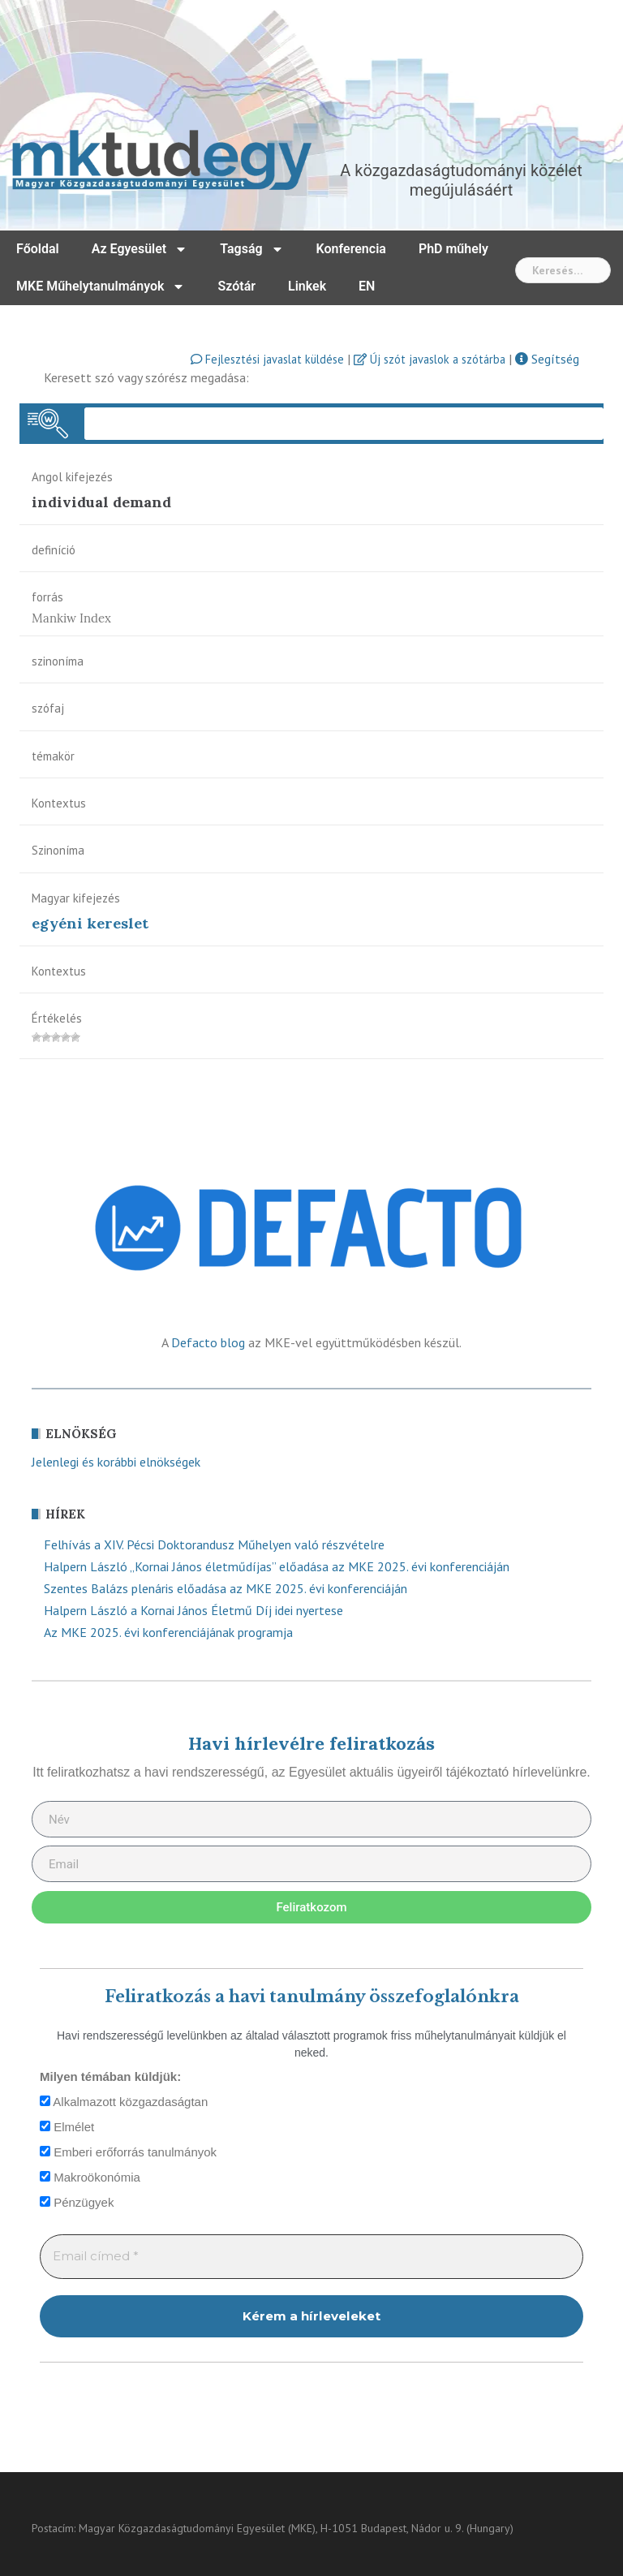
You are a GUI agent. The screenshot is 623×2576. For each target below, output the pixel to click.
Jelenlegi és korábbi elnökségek (116, 1462)
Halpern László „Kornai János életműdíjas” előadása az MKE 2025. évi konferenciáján (276, 1566)
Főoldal (37, 248)
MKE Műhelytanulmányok (100, 286)
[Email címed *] (311, 2256)
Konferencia (351, 248)
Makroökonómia (90, 2177)
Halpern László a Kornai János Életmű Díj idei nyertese (193, 1610)
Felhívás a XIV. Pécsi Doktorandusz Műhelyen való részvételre (214, 1544)
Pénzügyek (77, 2202)
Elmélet (67, 2127)
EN (367, 286)
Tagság (251, 249)
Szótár (236, 286)
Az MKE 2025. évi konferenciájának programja (168, 1632)
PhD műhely (453, 248)
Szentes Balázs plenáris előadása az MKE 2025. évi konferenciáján (225, 1588)
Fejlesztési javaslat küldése (267, 359)
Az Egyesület (140, 249)
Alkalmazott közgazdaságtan (124, 2102)
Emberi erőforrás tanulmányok (128, 2152)
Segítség (547, 359)
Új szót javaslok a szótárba (429, 359)
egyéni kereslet (90, 923)
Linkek (307, 286)
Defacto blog (208, 1342)
